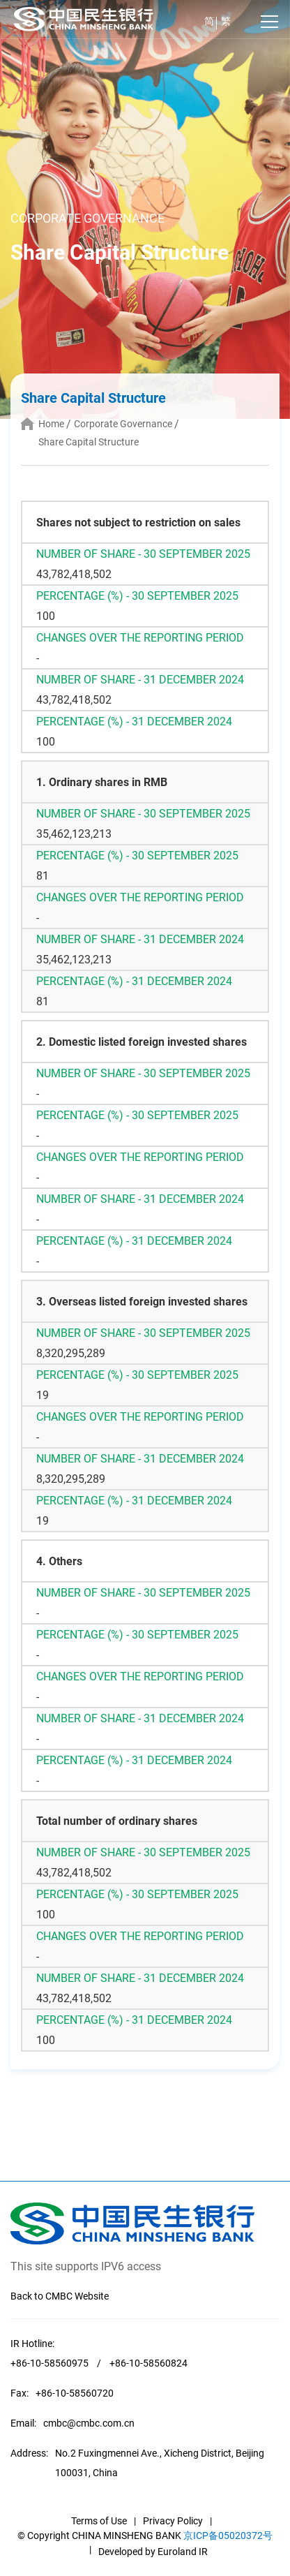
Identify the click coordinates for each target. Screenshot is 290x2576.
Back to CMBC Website (59, 2296)
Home (51, 423)
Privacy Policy (173, 2520)
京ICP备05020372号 (228, 2535)
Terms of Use (99, 2520)
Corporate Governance (123, 423)
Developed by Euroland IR (153, 2551)
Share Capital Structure (88, 441)
